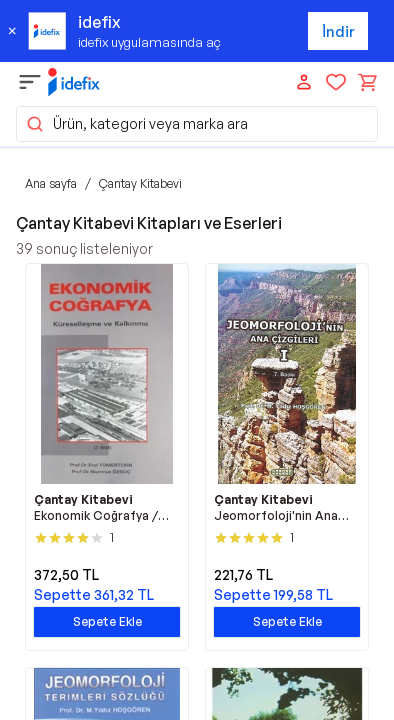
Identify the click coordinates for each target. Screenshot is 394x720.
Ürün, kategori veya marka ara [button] (136, 124)
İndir (338, 31)
